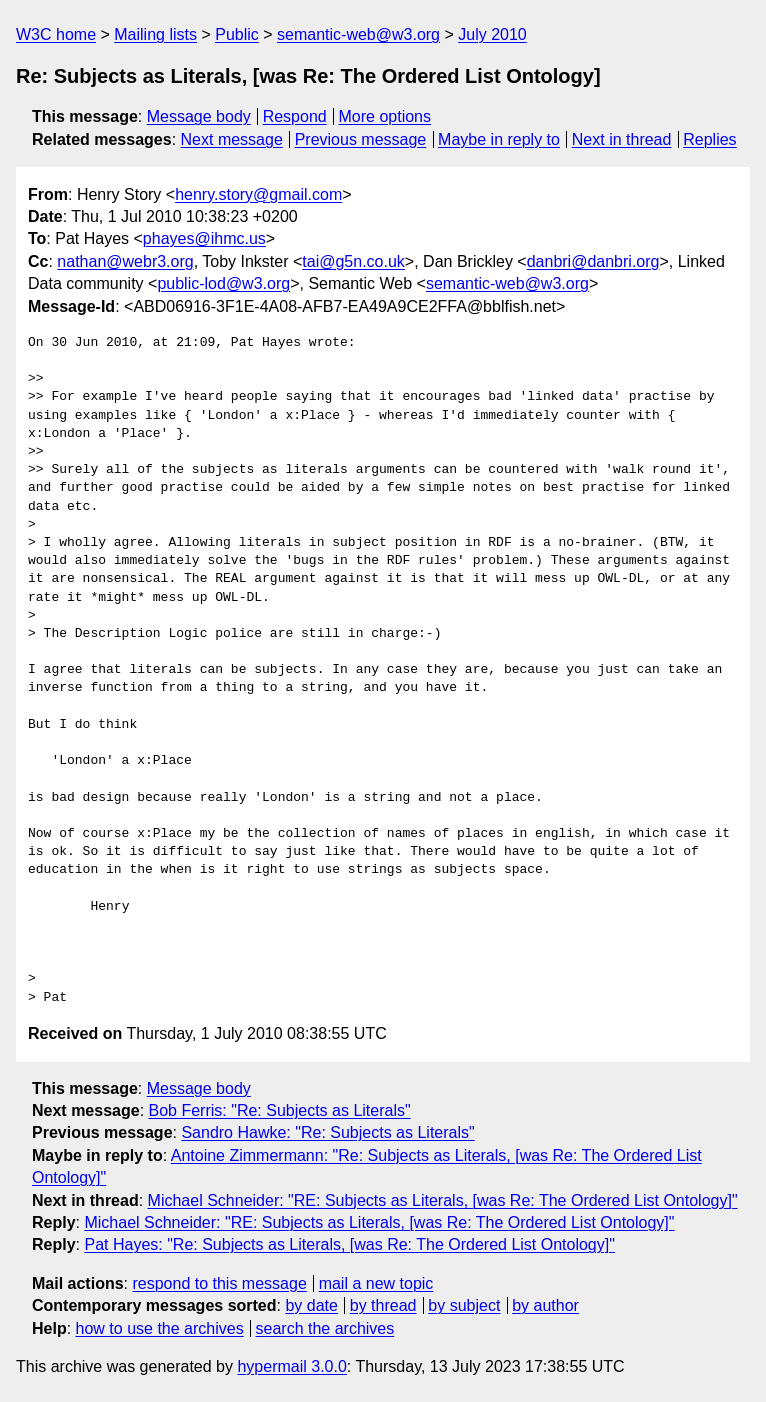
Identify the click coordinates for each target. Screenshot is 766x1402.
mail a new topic (376, 1283)
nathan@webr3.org (125, 261)
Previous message (361, 139)
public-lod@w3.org (223, 283)
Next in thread (622, 139)
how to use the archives (160, 1328)
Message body (199, 116)
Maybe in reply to (499, 139)
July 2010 (492, 34)
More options (385, 116)
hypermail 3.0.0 (291, 1366)
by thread (383, 1305)
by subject (464, 1305)
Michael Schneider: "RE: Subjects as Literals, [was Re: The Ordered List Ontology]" (443, 1200)
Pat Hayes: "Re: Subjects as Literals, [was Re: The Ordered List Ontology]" (349, 1244)
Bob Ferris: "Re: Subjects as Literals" (280, 1110)
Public (237, 34)
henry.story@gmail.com (258, 194)
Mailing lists (155, 34)
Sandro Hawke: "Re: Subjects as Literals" (327, 1132)
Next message (232, 139)
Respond (295, 116)
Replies (709, 139)
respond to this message (219, 1283)
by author (545, 1305)
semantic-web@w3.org (358, 34)
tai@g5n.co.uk (353, 261)
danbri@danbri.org (593, 261)
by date (311, 1305)
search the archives (325, 1328)
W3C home (56, 34)
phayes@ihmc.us (204, 238)
